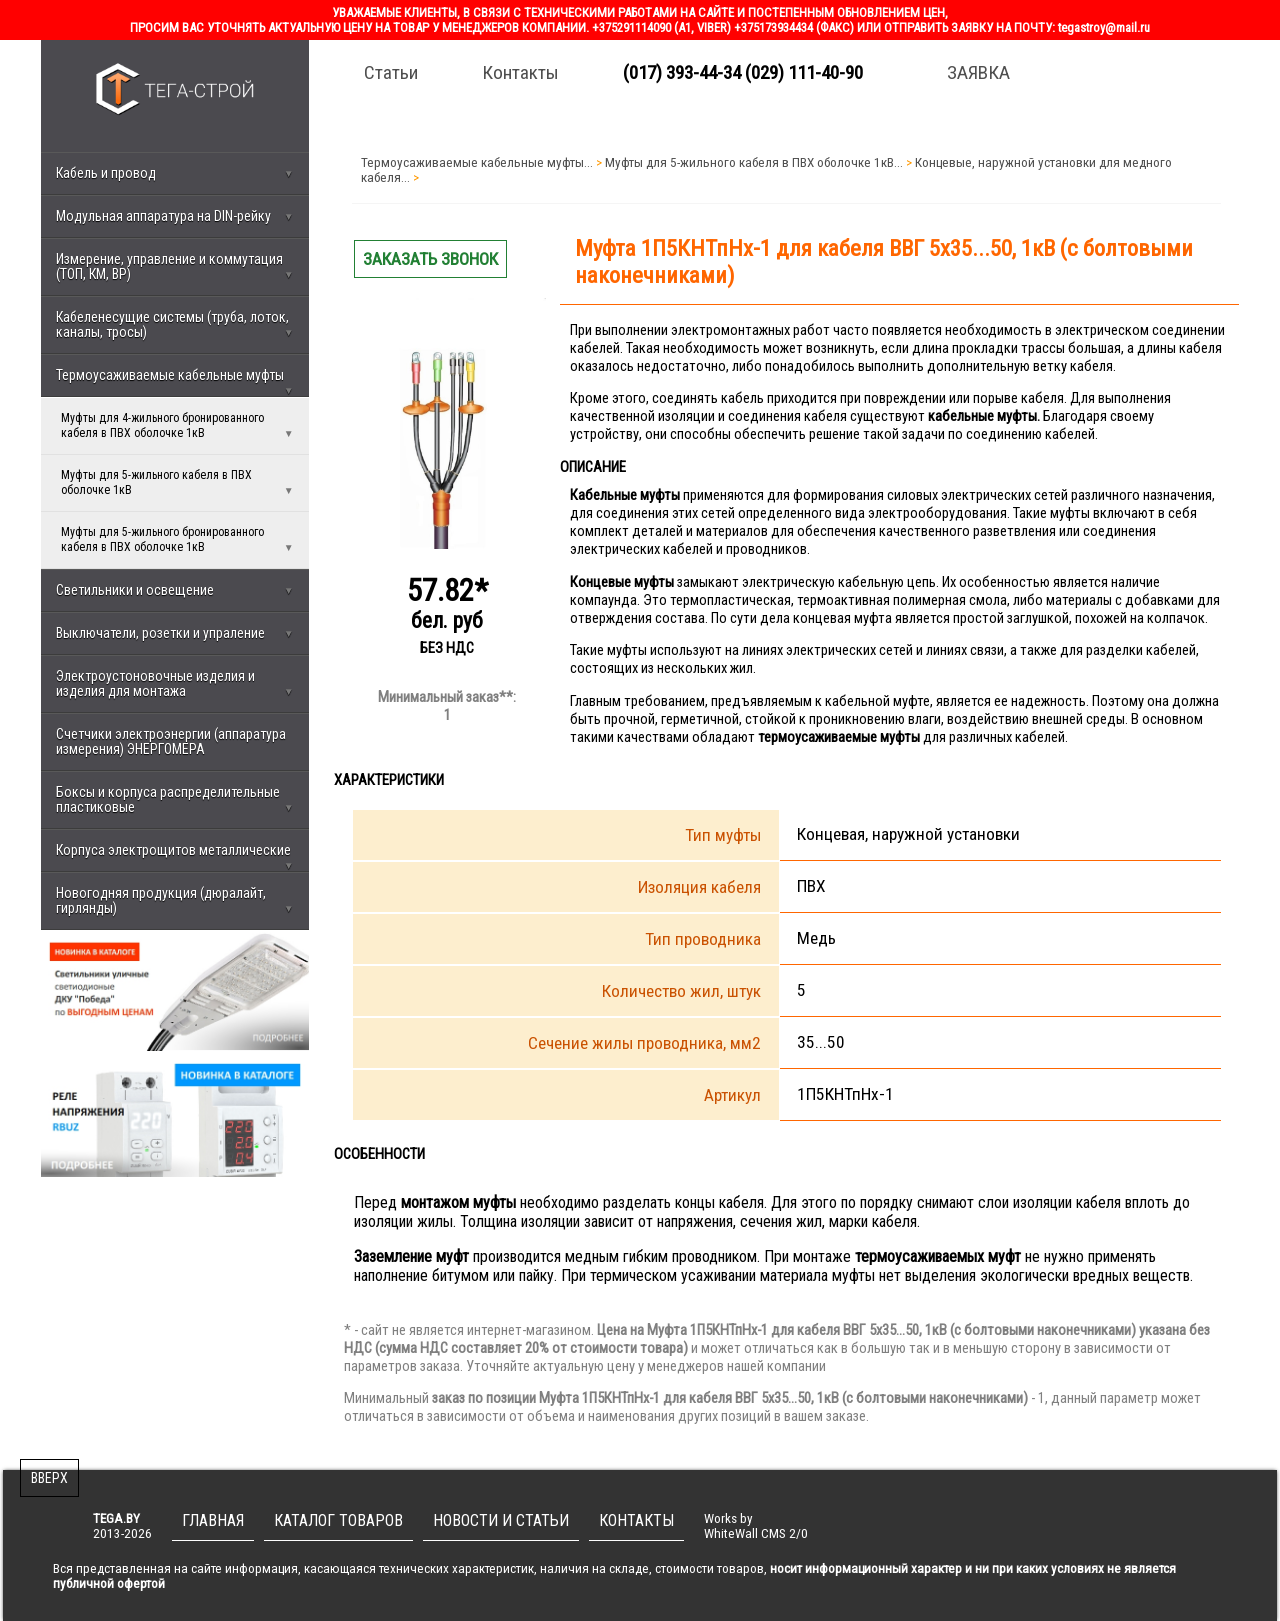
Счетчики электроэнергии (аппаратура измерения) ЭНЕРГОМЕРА (171, 741)
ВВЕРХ (49, 1478)
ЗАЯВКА (978, 72)
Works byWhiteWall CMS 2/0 (756, 1526)
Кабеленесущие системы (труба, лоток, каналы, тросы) (175, 324)
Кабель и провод (175, 173)
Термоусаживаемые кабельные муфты (175, 382)
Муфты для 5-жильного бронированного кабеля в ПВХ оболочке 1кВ (177, 540)
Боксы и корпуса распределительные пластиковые (175, 799)
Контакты (520, 72)
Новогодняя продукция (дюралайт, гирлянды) (175, 900)
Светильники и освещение (175, 590)
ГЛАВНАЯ (213, 1520)
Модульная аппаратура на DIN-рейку (175, 216)
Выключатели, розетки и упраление (175, 633)
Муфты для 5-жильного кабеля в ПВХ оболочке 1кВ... (754, 162)
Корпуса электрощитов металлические (175, 857)
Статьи (391, 72)
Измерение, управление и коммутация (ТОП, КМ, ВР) (175, 266)
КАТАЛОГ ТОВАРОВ (338, 1520)
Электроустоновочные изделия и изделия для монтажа (175, 683)
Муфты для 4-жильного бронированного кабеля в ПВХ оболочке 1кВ (177, 426)
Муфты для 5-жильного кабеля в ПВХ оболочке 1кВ (177, 483)
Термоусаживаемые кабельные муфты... (477, 162)
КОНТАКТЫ (636, 1520)
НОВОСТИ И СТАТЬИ (501, 1520)
